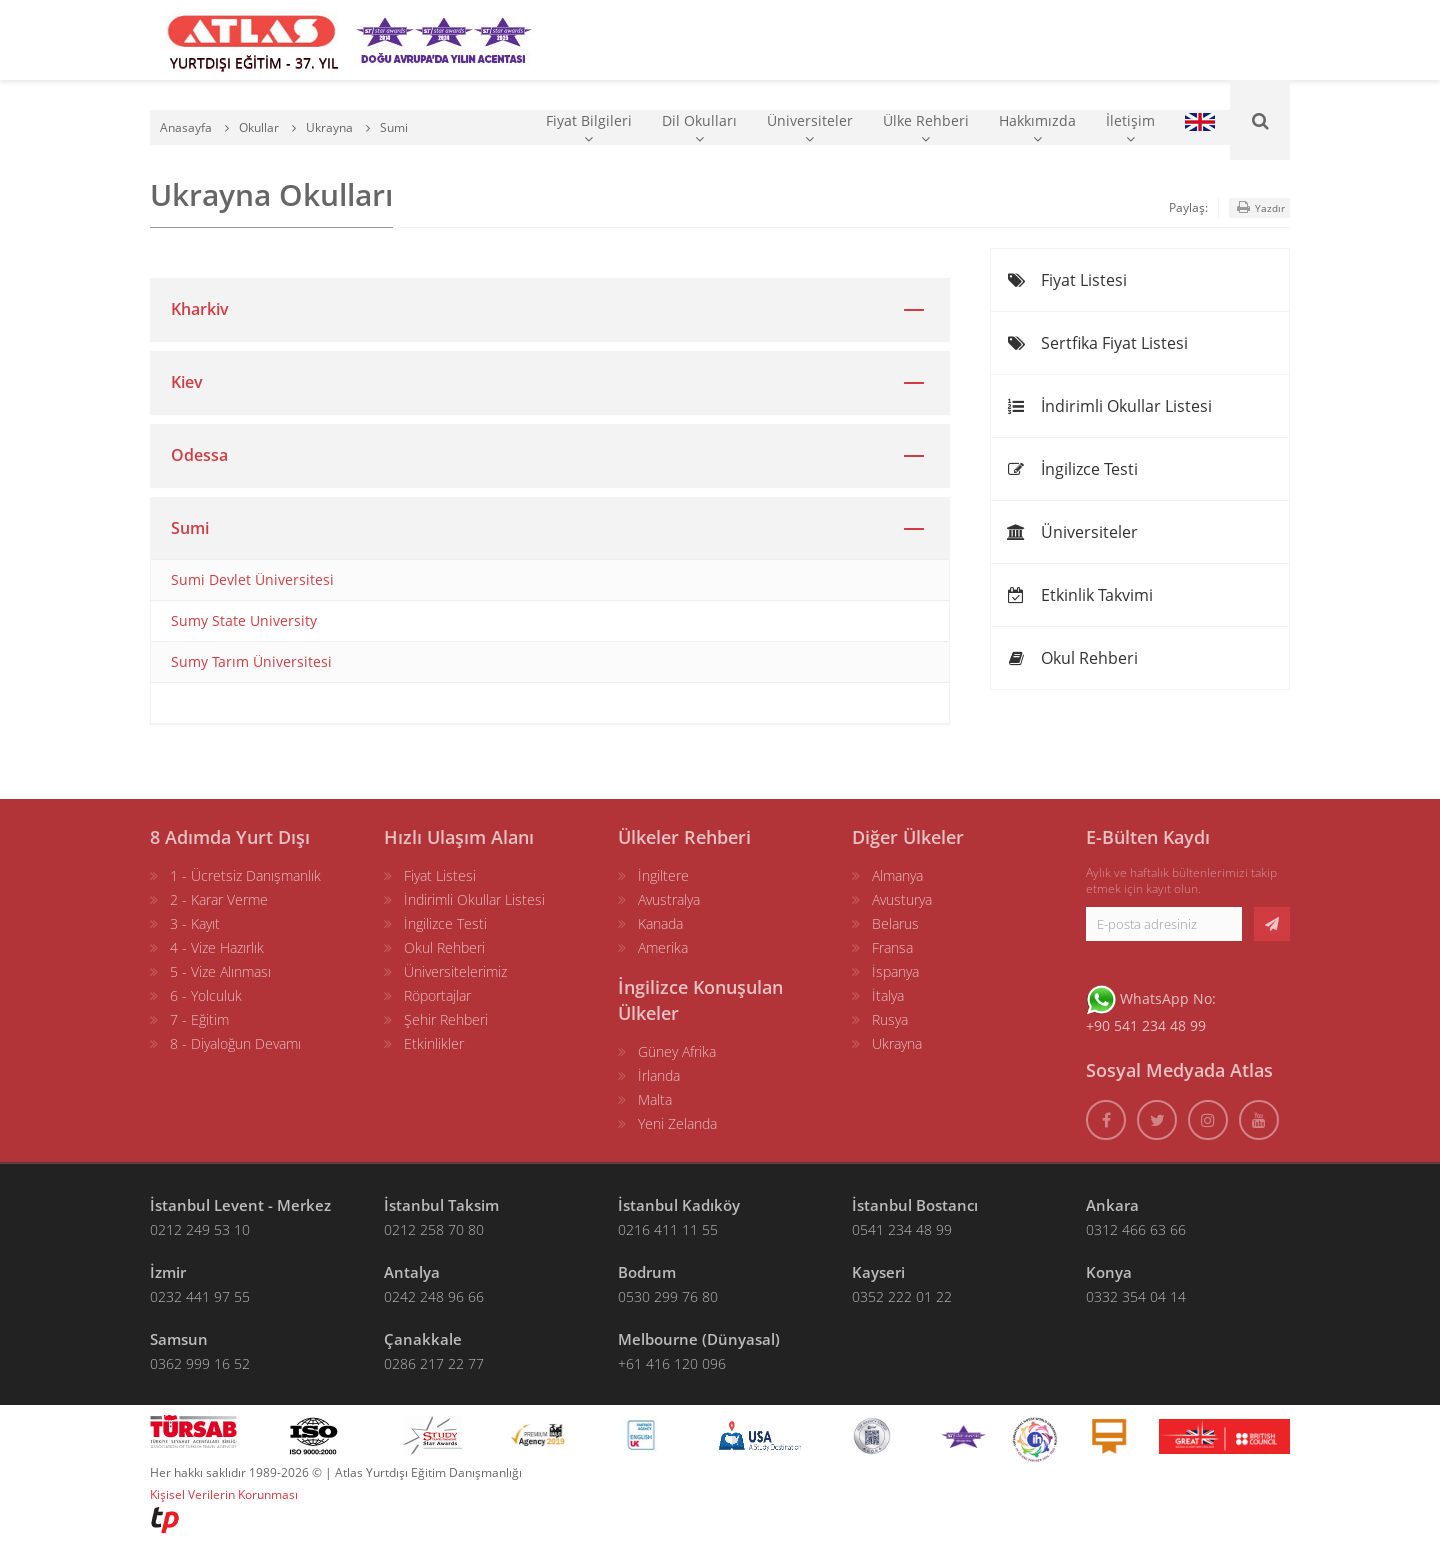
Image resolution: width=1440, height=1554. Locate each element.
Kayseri (878, 1272)
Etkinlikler (434, 1043)
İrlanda (659, 1075)
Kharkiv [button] (200, 309)
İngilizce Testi (1072, 469)
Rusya (890, 1019)
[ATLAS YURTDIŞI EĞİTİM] (252, 40)
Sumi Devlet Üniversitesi (252, 579)
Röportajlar (437, 995)
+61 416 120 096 (672, 1363)
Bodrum (647, 1272)
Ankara (1112, 1205)
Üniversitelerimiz (455, 971)
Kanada (660, 923)
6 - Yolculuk (206, 995)
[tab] (550, 309)
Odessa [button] (199, 455)
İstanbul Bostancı (915, 1205)
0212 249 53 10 (200, 1229)
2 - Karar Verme (219, 899)
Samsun (179, 1339)
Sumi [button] (190, 528)
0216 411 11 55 (668, 1229)
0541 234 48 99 (902, 1229)
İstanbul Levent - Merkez (240, 1205)
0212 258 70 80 (434, 1229)
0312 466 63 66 (1136, 1229)
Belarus (895, 923)
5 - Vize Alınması (220, 971)
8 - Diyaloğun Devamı (235, 1043)
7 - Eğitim (199, 1019)
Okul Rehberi (1072, 658)
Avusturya (902, 899)
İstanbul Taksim (441, 1205)
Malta (655, 1099)
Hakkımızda (1037, 128)
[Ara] (1260, 120)
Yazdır (1259, 207)
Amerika (663, 947)
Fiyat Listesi (1066, 280)
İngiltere (663, 875)
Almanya (897, 875)
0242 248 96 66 (434, 1296)
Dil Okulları (699, 128)
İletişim (1130, 128)
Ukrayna (897, 1043)
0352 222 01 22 (902, 1296)
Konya (1109, 1272)
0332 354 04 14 (1136, 1296)
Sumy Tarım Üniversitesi (251, 661)
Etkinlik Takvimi (1079, 595)
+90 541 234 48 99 (1146, 1025)
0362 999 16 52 (200, 1363)
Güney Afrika (677, 1051)
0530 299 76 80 (668, 1296)
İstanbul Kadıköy (679, 1205)
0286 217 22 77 (434, 1363)
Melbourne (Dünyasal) (699, 1339)
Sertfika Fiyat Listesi (1097, 343)
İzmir (168, 1272)
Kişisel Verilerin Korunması (224, 1494)
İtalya (888, 995)
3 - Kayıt (195, 923)
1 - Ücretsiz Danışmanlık (245, 875)
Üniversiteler (810, 128)
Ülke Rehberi (926, 128)
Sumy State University (244, 620)
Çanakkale (423, 1339)
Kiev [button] (187, 382)
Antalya (412, 1272)
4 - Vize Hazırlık (217, 947)
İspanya (895, 971)
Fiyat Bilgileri (589, 128)
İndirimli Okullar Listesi (1109, 406)
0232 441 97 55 (200, 1296)
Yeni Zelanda (677, 1123)
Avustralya (669, 899)
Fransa (892, 947)
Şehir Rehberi (446, 1019)
